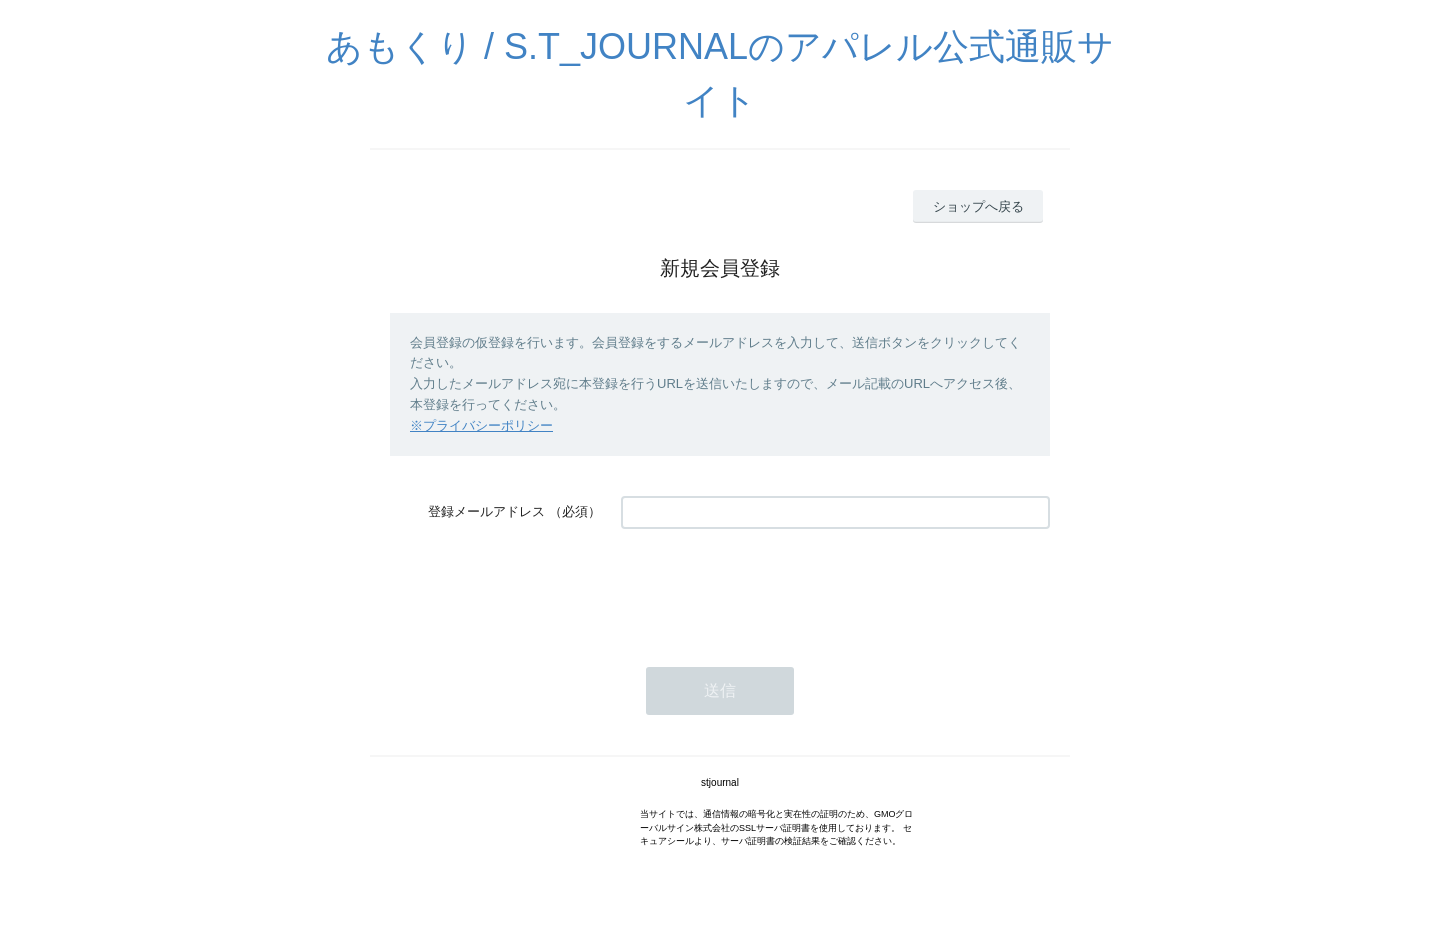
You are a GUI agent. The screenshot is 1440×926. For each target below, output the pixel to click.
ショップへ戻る (978, 206)
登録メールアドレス (486, 511)
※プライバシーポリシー (481, 425)
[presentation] (773, 588)
